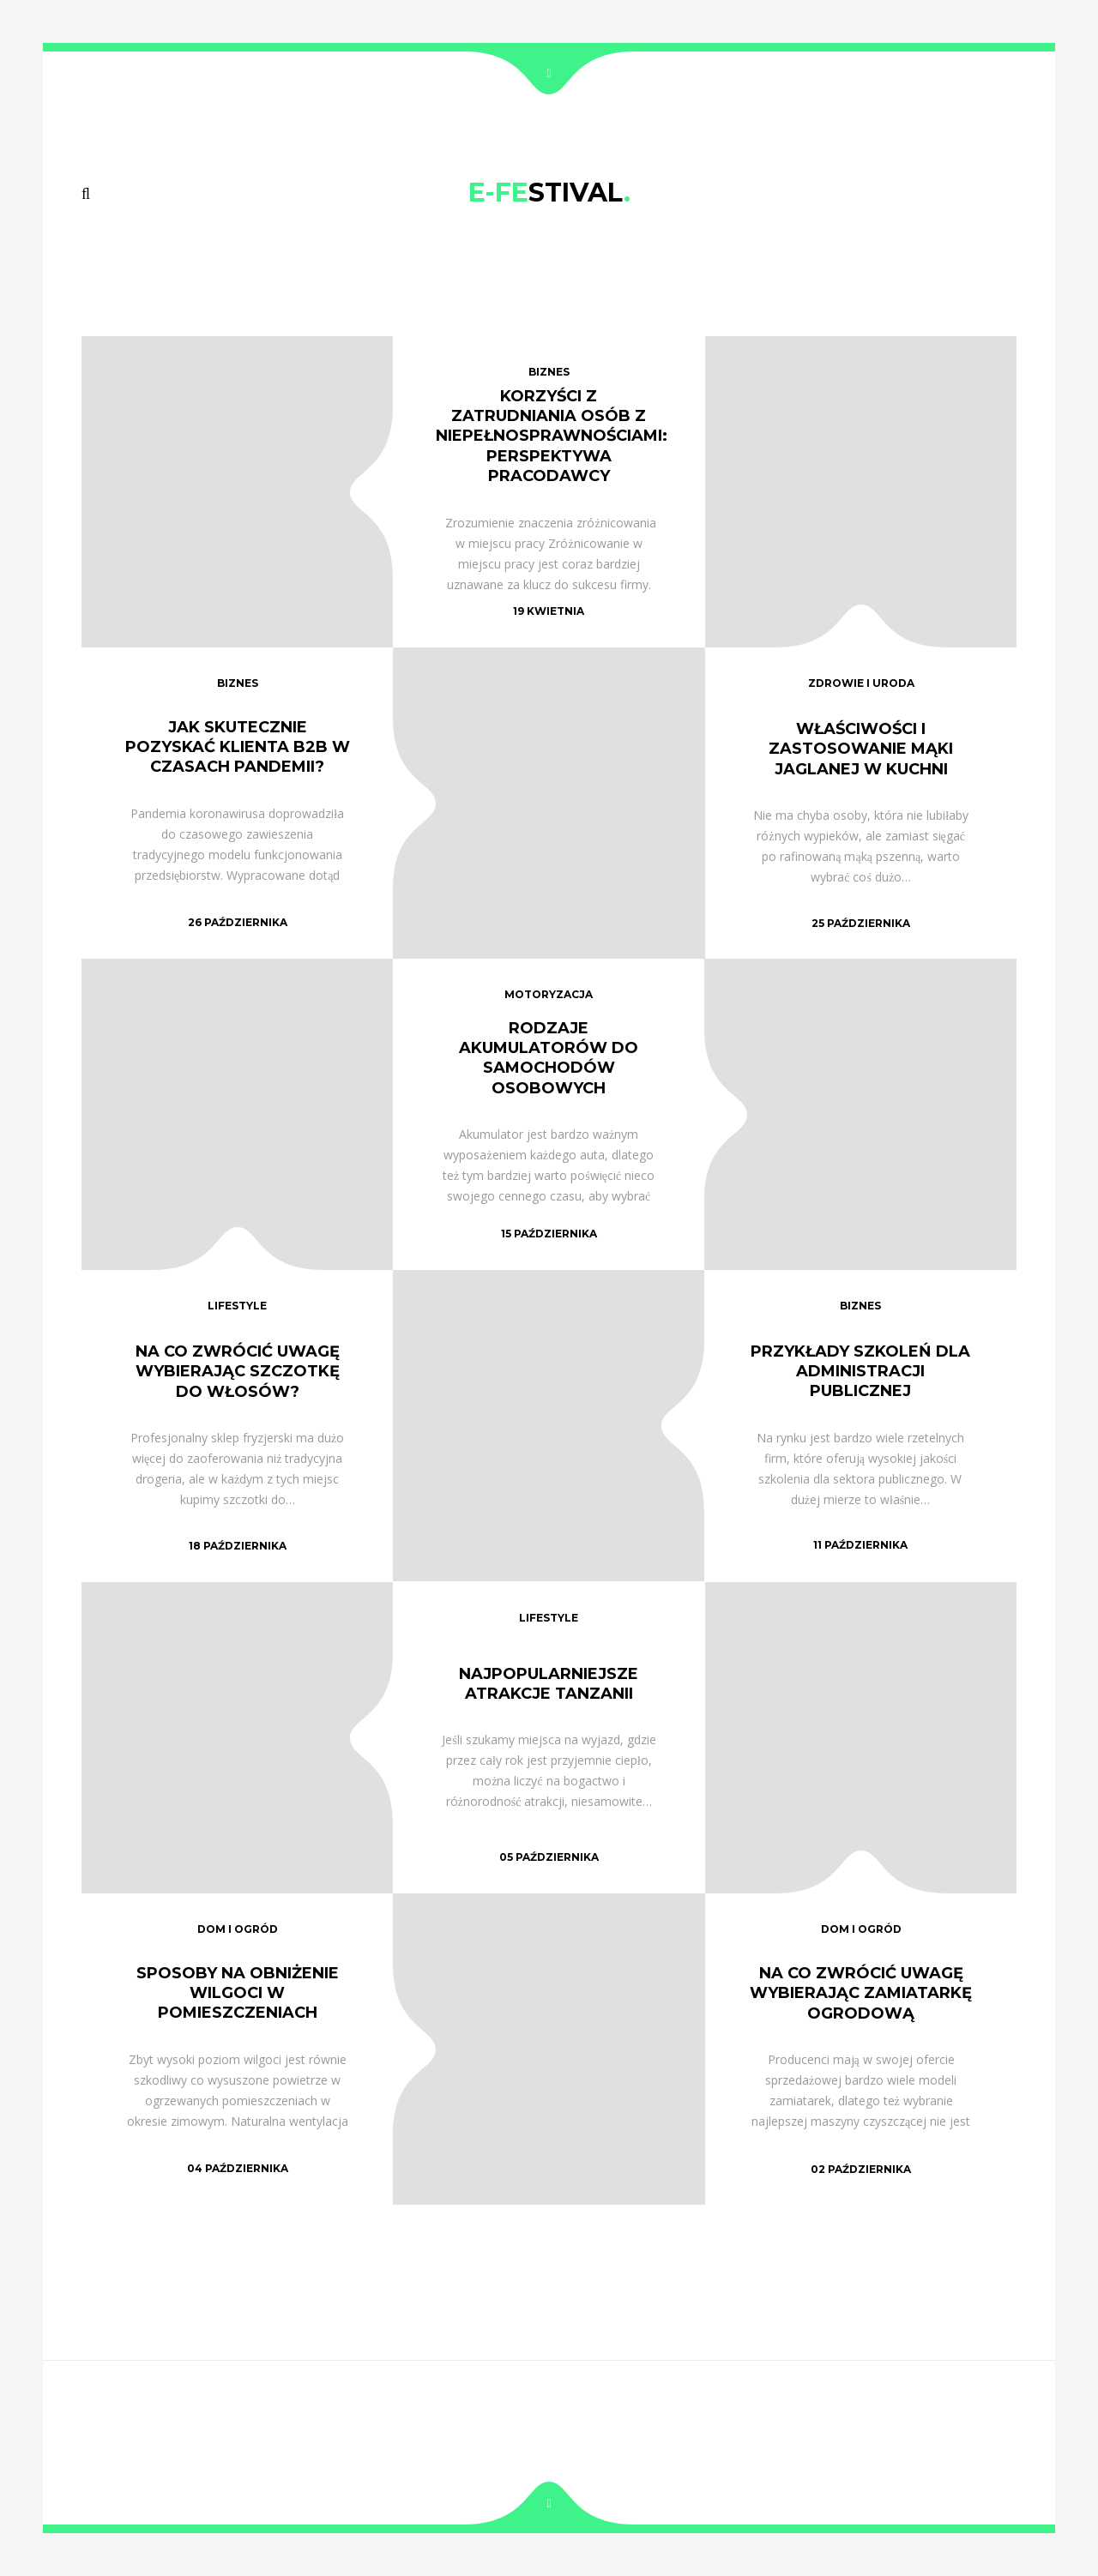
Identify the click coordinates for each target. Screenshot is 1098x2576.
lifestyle (237, 1305)
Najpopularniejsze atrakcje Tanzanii (548, 1683)
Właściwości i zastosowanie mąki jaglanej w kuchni (861, 749)
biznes (549, 371)
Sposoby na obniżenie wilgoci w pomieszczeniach (237, 1993)
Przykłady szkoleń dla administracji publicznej (860, 1371)
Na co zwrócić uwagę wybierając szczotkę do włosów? (238, 1371)
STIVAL (549, 192)
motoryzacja (548, 994)
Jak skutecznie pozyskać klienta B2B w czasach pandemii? (237, 747)
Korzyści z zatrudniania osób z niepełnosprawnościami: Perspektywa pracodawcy (551, 435)
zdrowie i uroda (861, 683)
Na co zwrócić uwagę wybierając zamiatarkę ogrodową (861, 1993)
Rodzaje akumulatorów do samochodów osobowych (548, 1058)
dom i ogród (237, 1929)
